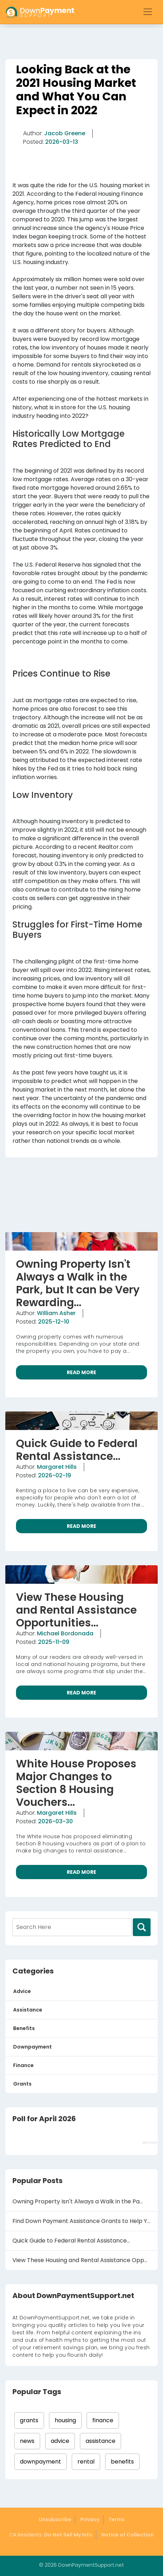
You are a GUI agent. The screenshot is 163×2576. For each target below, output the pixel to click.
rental (85, 2461)
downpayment (40, 2461)
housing (65, 2420)
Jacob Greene (64, 133)
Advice (22, 1991)
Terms (116, 2519)
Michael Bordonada (65, 1633)
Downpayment (32, 2046)
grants (29, 2420)
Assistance (27, 2009)
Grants (22, 2083)
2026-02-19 (54, 1475)
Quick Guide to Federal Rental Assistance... (71, 2240)
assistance (100, 2441)
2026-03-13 (61, 142)
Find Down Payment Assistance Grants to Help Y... (81, 2221)
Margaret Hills (57, 1467)
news (27, 2441)
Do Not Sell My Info (68, 2534)
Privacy (89, 2519)
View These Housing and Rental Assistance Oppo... (81, 2260)
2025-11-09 (53, 1642)
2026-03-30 (55, 1821)
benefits (122, 2461)
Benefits (24, 2028)
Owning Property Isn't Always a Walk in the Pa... (77, 2201)
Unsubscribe (55, 2519)
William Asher (56, 1313)
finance (102, 2420)
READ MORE (81, 1372)
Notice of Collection (127, 2534)
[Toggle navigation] (147, 12)
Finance (23, 2065)
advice (60, 2441)
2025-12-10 (53, 1322)
